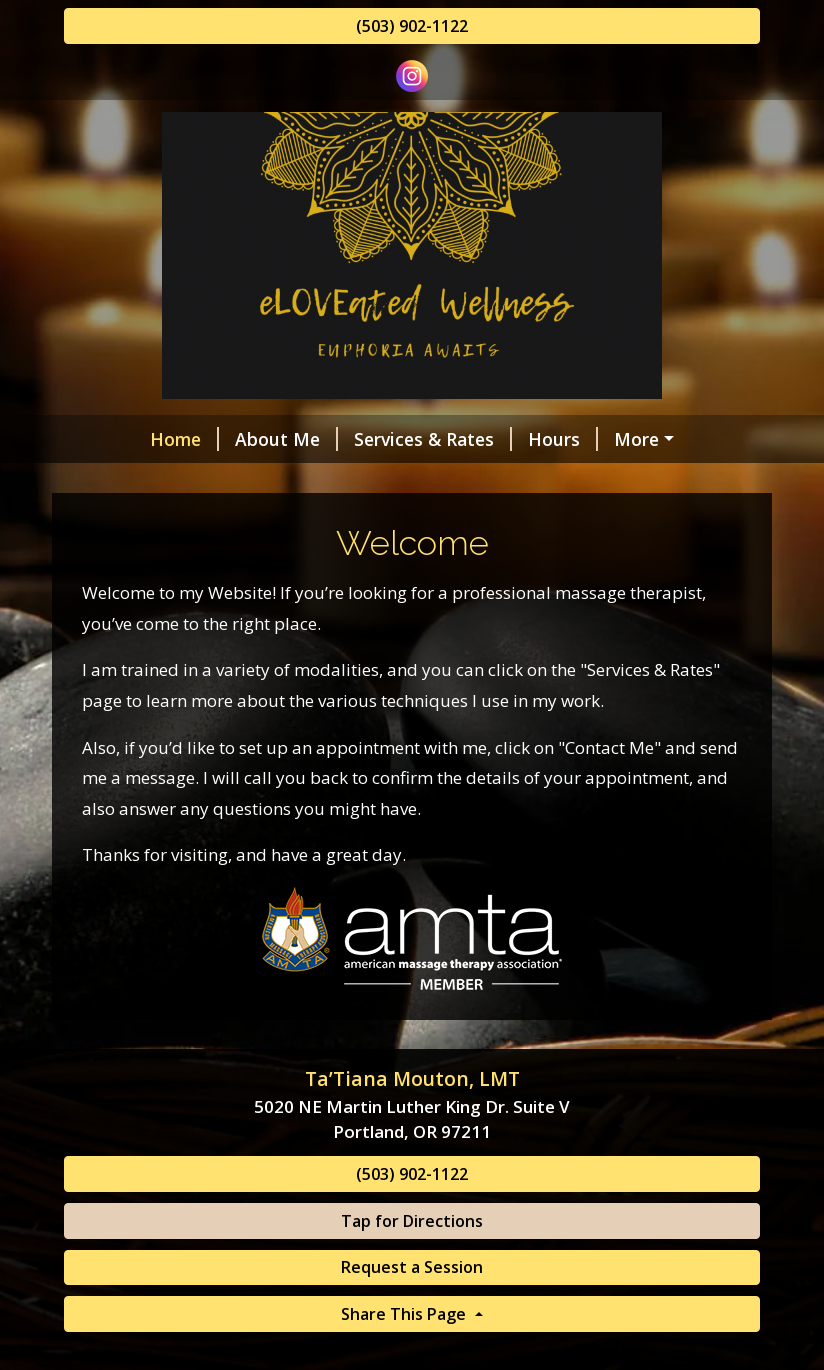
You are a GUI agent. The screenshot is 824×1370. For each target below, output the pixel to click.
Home (114, 439)
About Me (216, 439)
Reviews (256, 481)
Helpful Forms (614, 439)
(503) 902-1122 (412, 26)
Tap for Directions (412, 1263)
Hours (493, 439)
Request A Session (393, 481)
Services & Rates (363, 439)
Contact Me (138, 481)
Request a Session (412, 1310)
